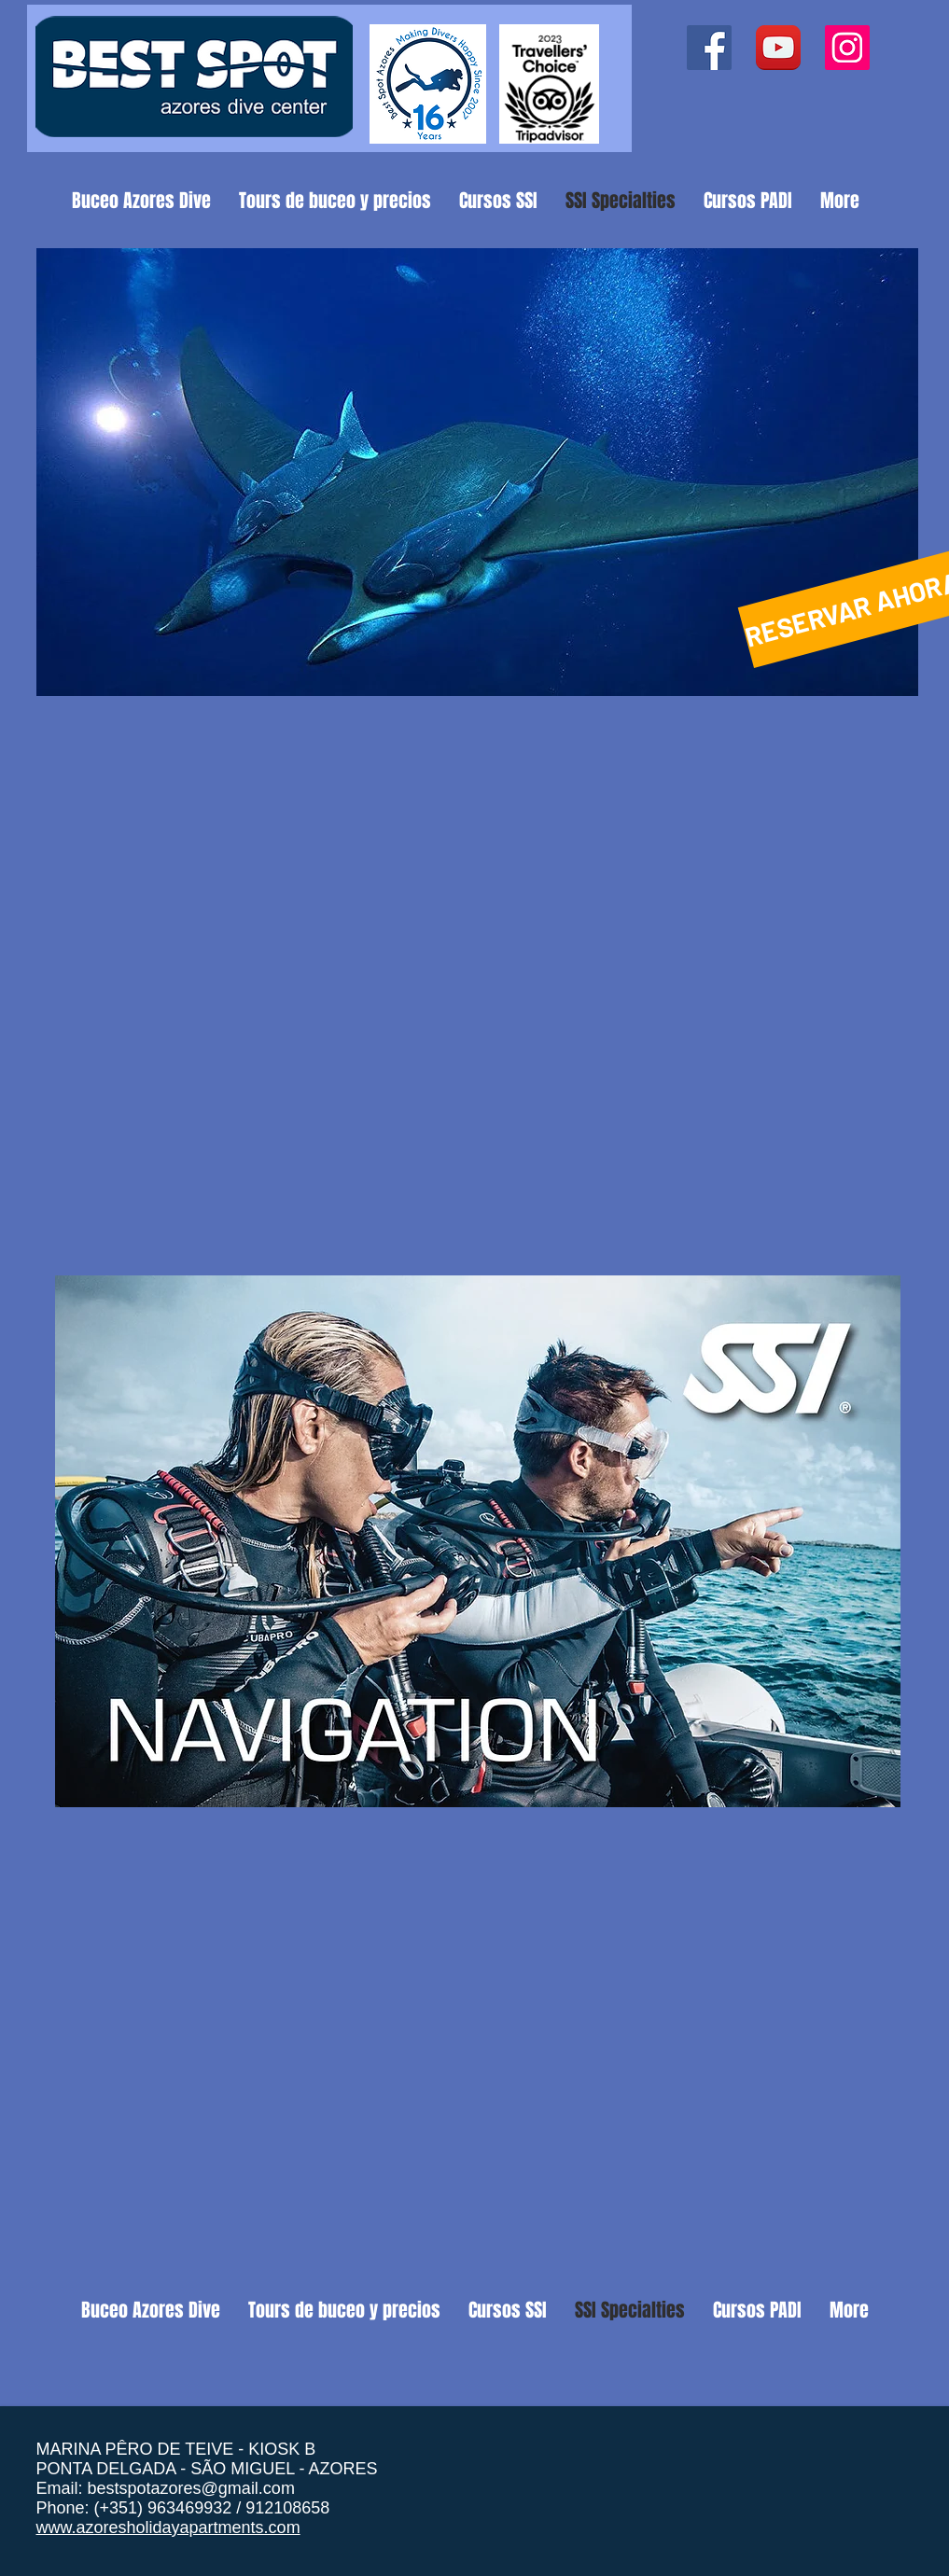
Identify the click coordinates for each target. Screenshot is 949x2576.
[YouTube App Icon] (778, 47)
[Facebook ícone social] (709, 47)
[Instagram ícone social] (847, 47)
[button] (477, 472)
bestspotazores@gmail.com (191, 2488)
